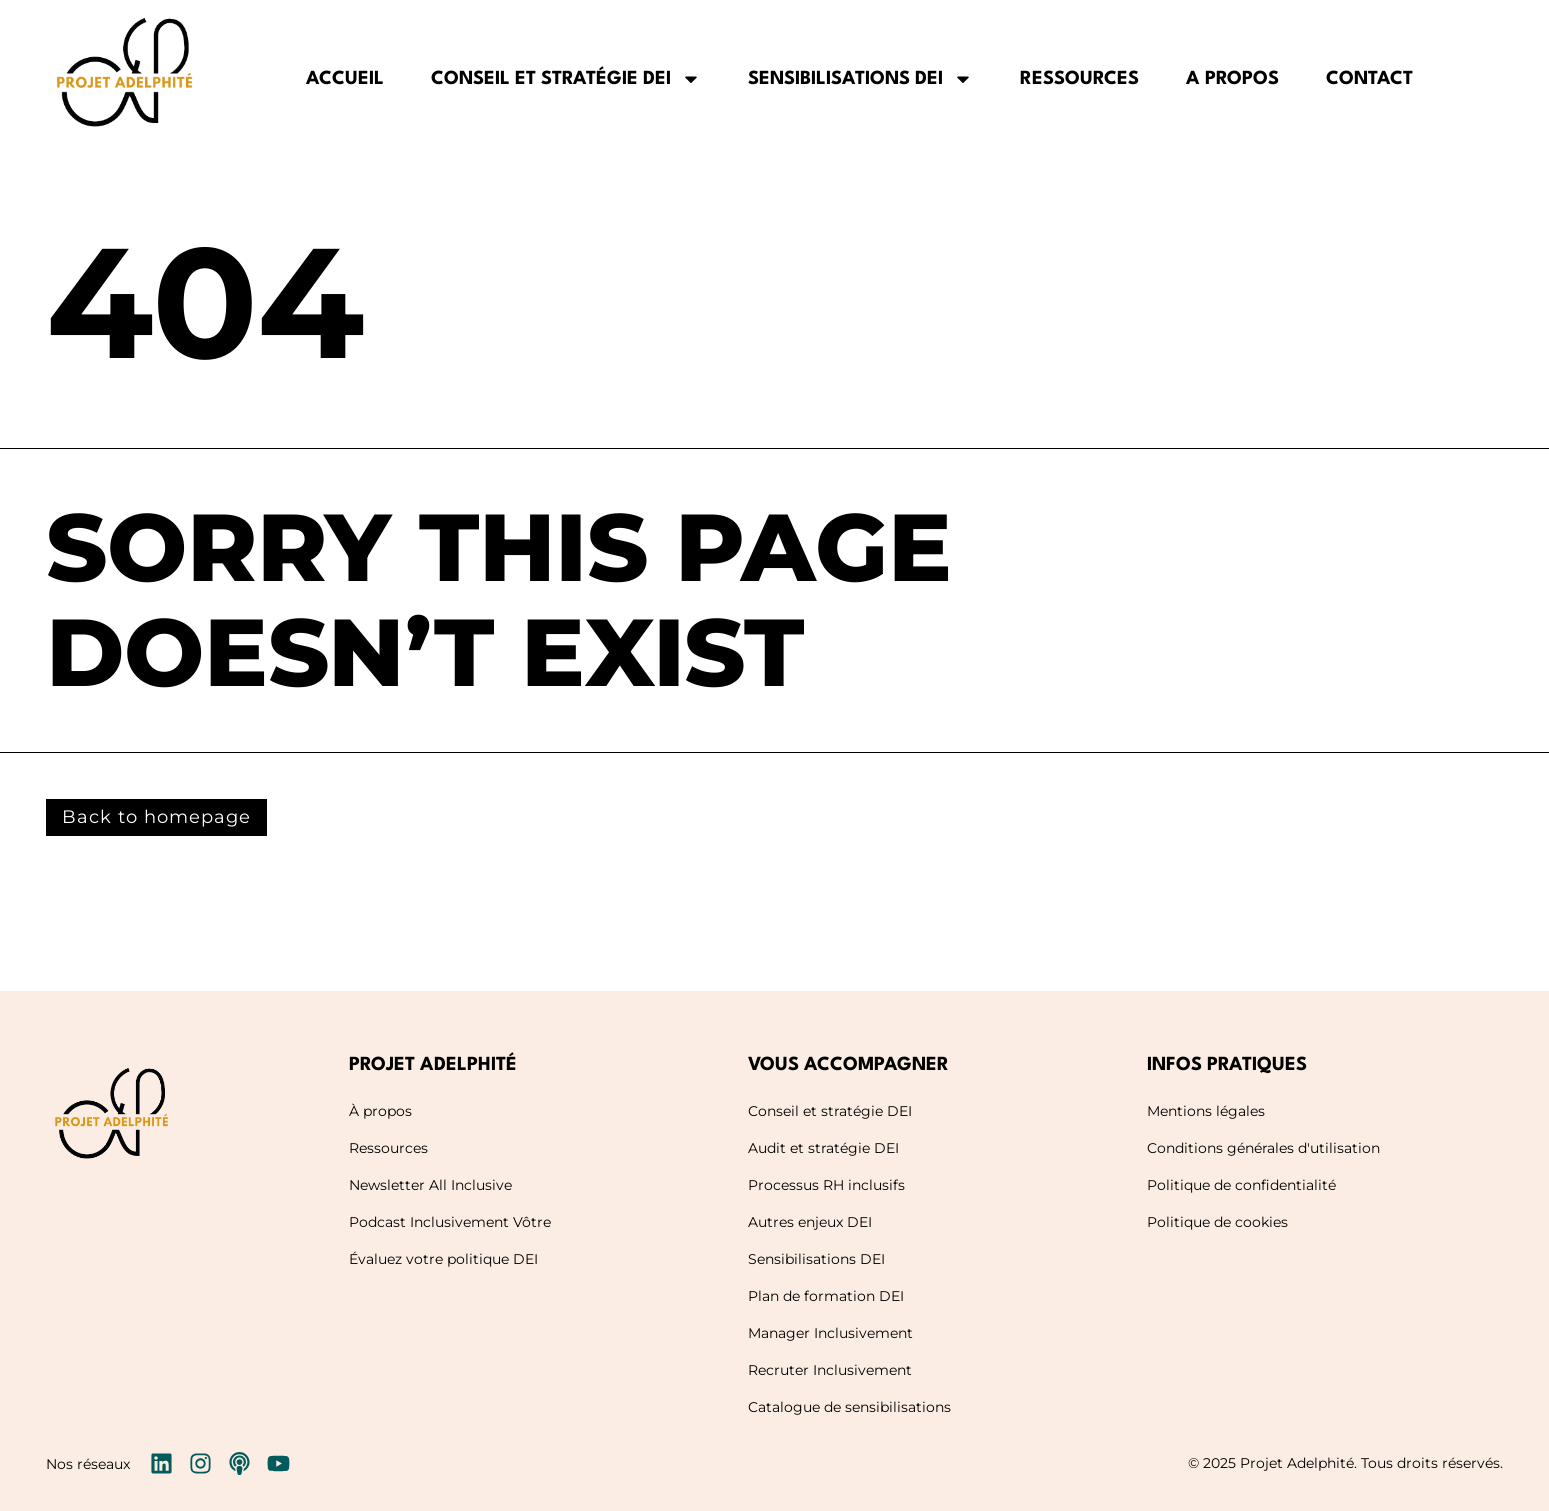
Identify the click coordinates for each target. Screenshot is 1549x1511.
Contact (1369, 79)
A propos (1232, 79)
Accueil (345, 79)
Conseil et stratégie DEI (566, 79)
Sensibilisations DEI (860, 79)
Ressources (1079, 79)
